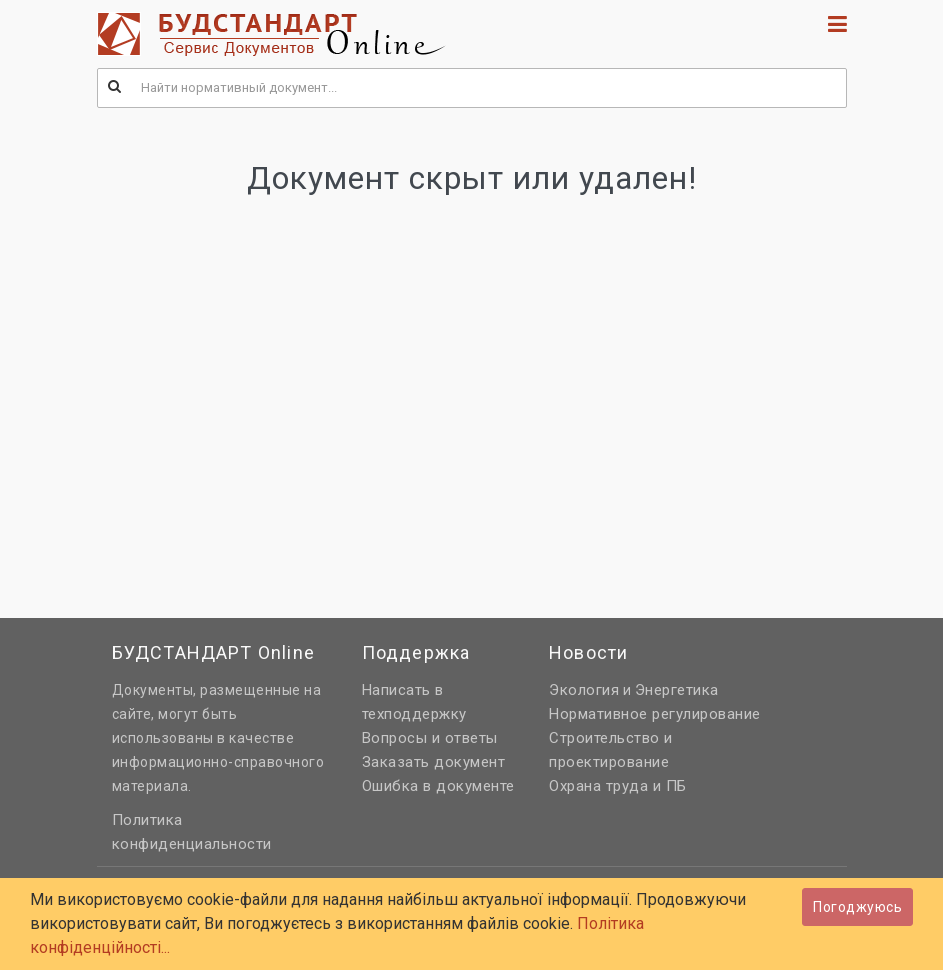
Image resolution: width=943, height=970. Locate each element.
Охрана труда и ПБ (618, 786)
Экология (584, 690)
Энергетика (677, 690)
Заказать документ (434, 762)
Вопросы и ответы (430, 738)
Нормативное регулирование (655, 714)
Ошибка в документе (438, 786)
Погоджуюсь (857, 907)
